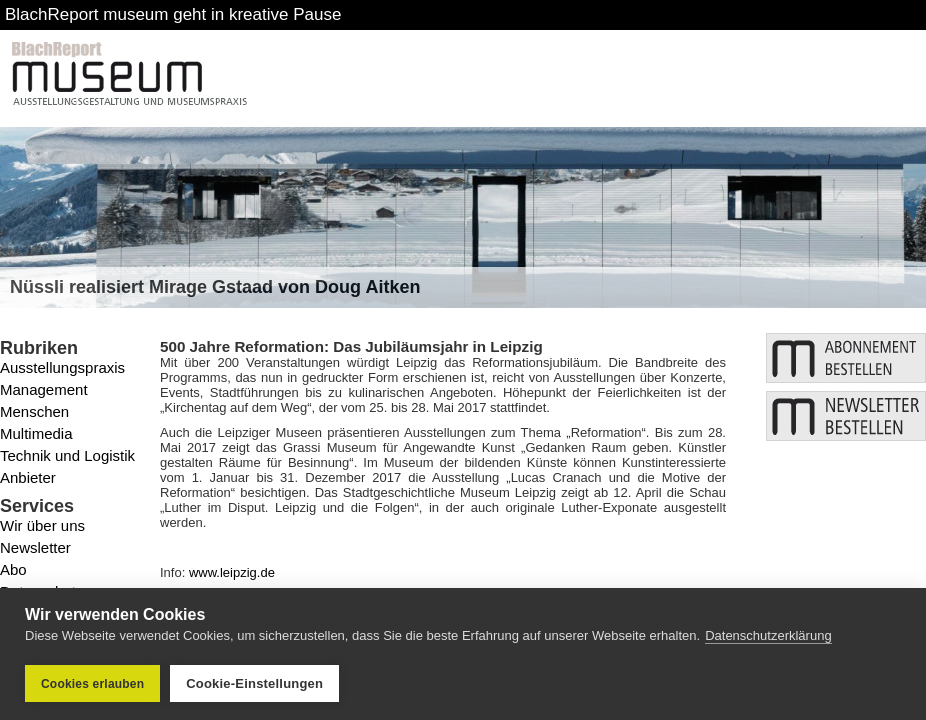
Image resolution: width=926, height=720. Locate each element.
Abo (13, 569)
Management (44, 389)
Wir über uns (42, 525)
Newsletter (35, 547)
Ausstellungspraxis (62, 367)
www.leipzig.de (232, 572)
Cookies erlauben (92, 684)
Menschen (34, 411)
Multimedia (36, 433)
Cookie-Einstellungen (254, 683)
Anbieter (28, 477)
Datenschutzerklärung (768, 635)
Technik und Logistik (67, 455)
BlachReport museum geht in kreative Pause (173, 14)
